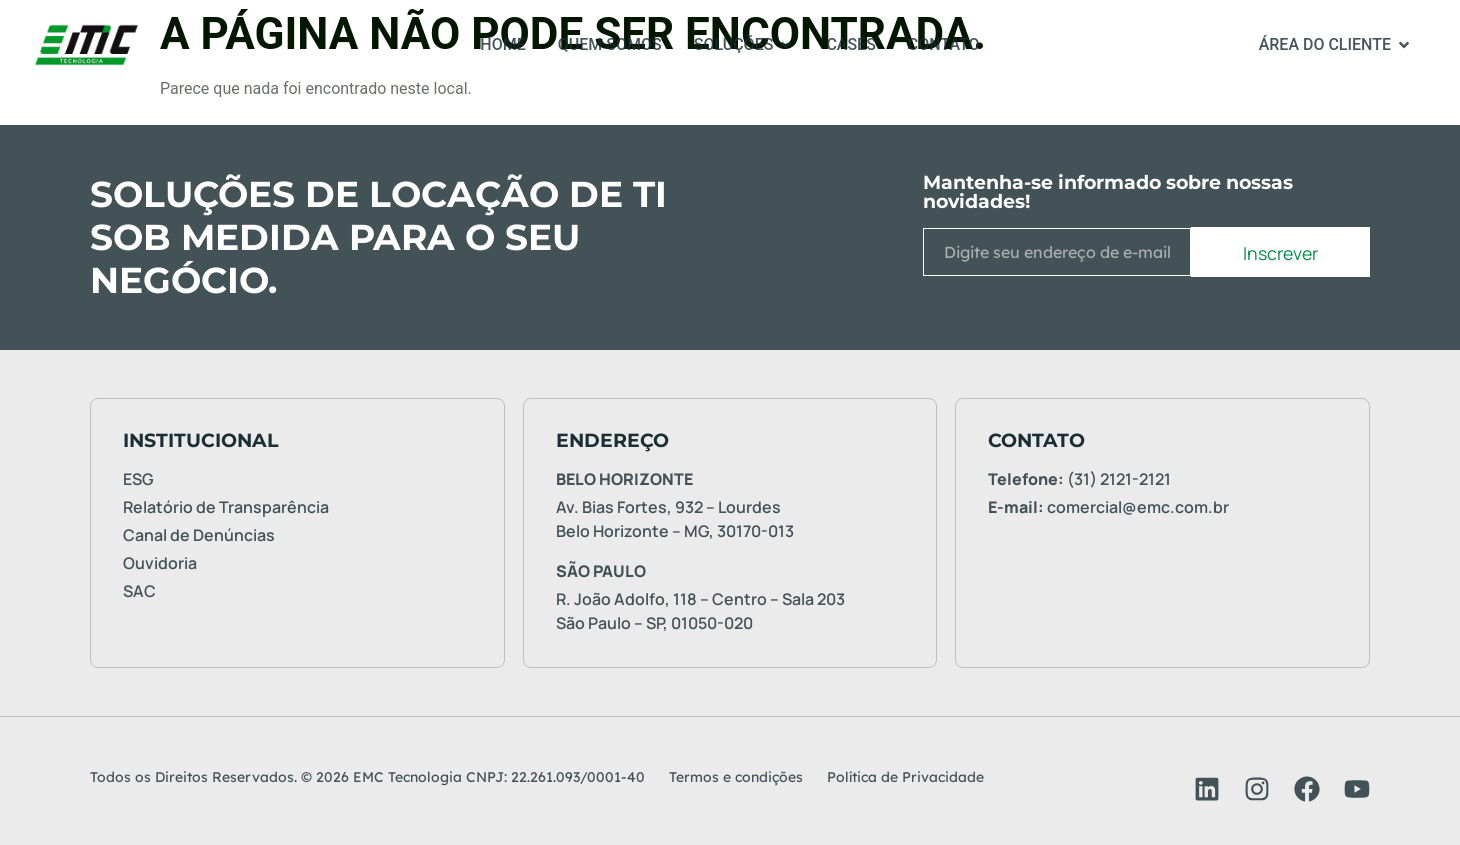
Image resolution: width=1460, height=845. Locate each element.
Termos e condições (736, 777)
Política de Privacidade (905, 777)
